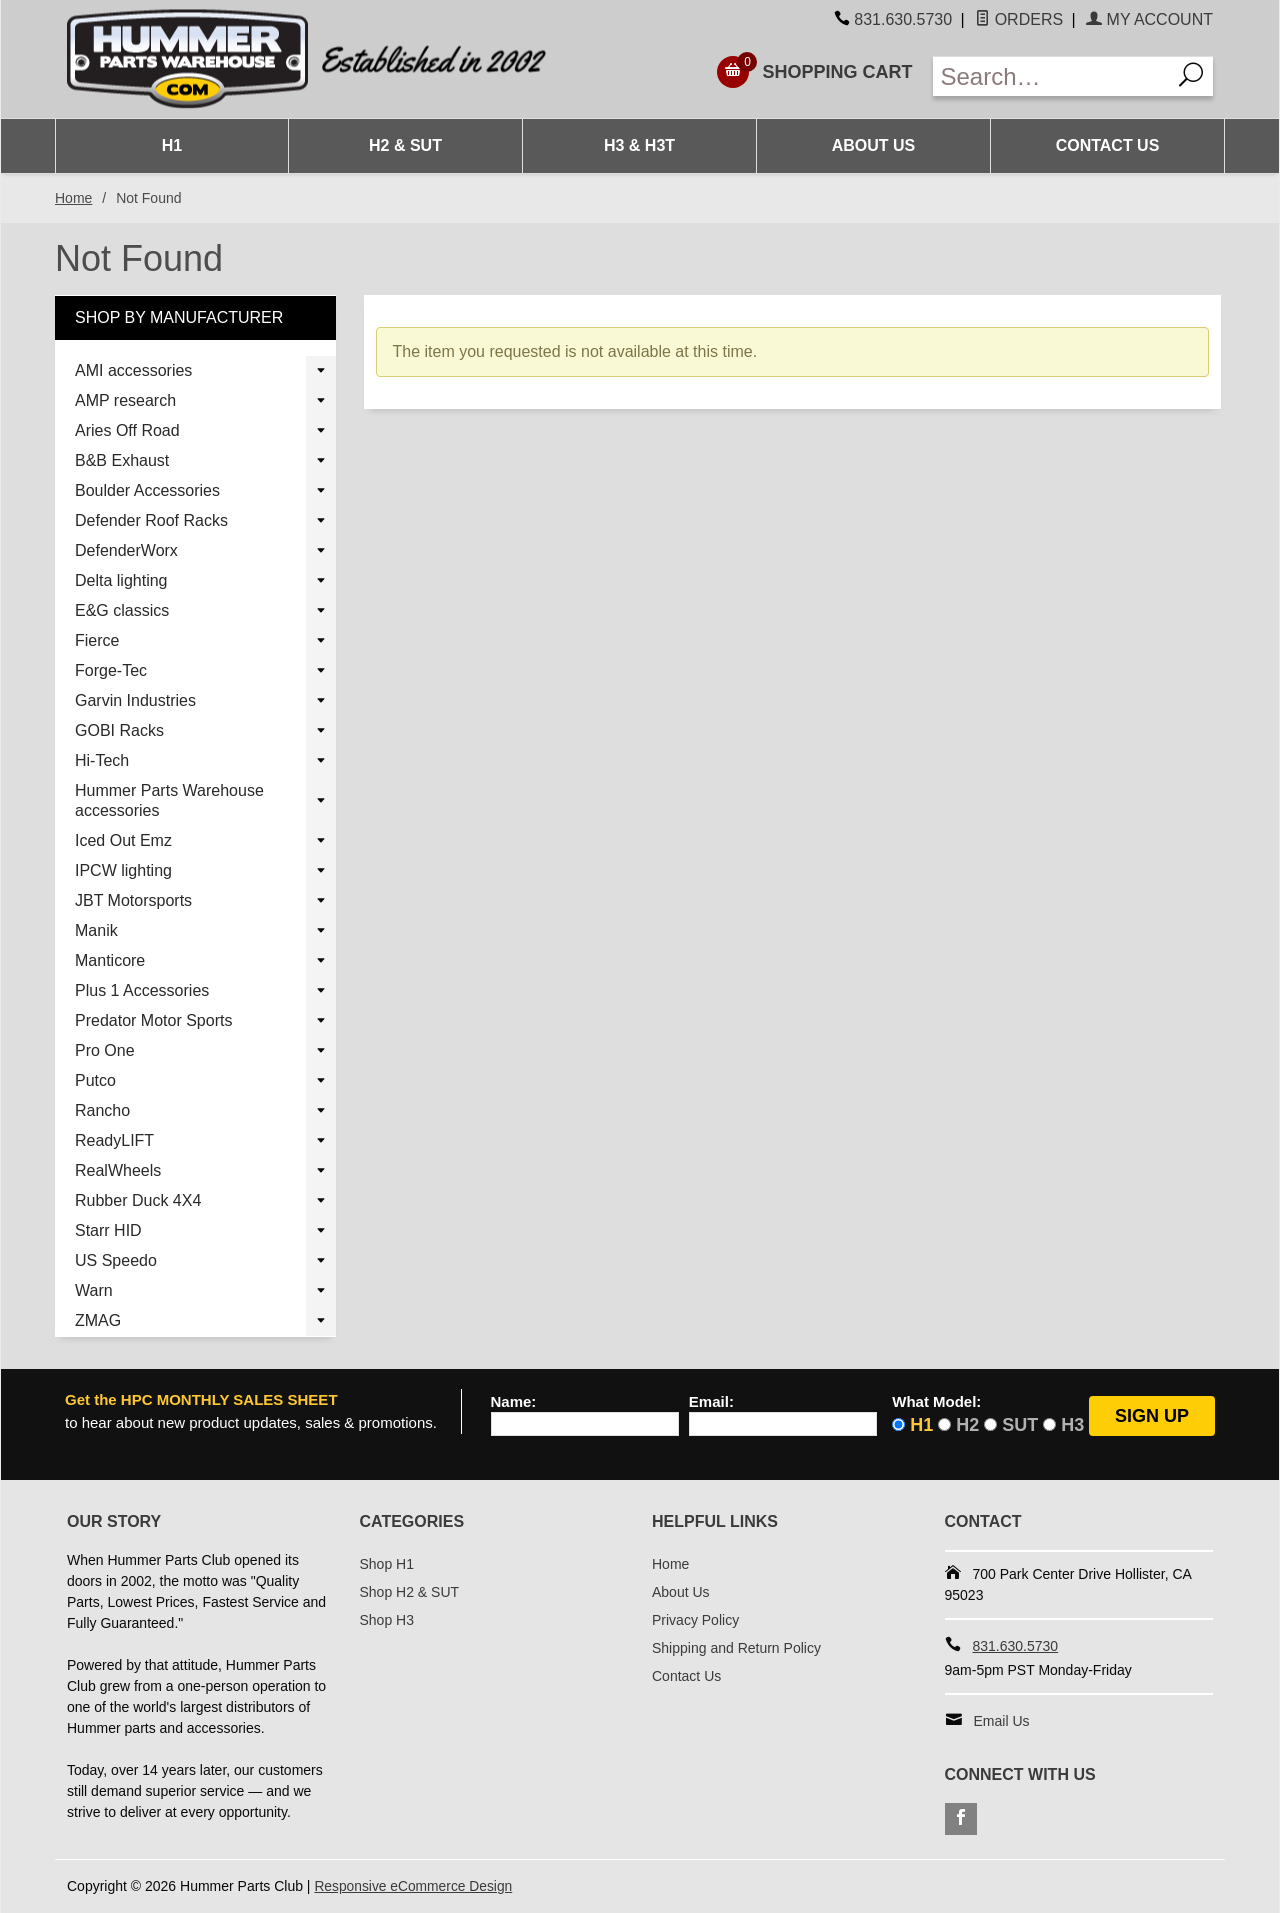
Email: (711, 1402)
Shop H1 (387, 1564)
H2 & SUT (405, 145)
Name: (514, 1402)
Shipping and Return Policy (736, 1648)
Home (73, 198)
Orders (1019, 19)
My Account (1149, 19)
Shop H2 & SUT (410, 1592)
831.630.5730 (903, 19)
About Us (874, 145)
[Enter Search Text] (1052, 76)
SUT (1020, 1425)
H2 (967, 1425)
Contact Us (1108, 145)
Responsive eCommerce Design (414, 1886)
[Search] (1192, 76)
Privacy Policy (695, 1620)
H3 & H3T (639, 145)
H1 (172, 145)
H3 (1072, 1425)
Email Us (1002, 1721)
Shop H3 (387, 1620)
